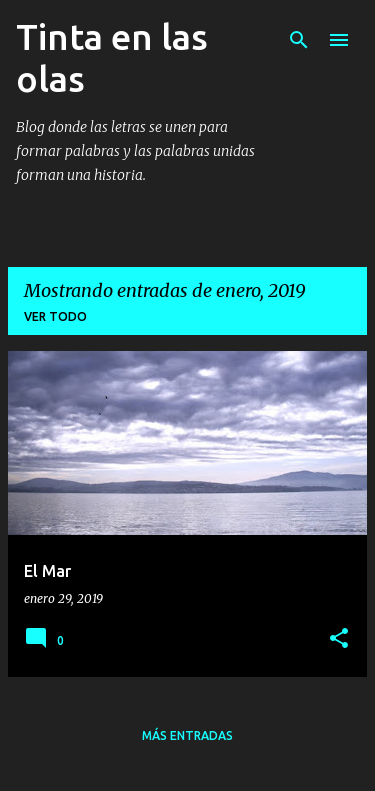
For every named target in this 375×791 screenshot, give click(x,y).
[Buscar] (299, 40)
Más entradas (187, 735)
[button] (339, 639)
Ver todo (55, 316)
